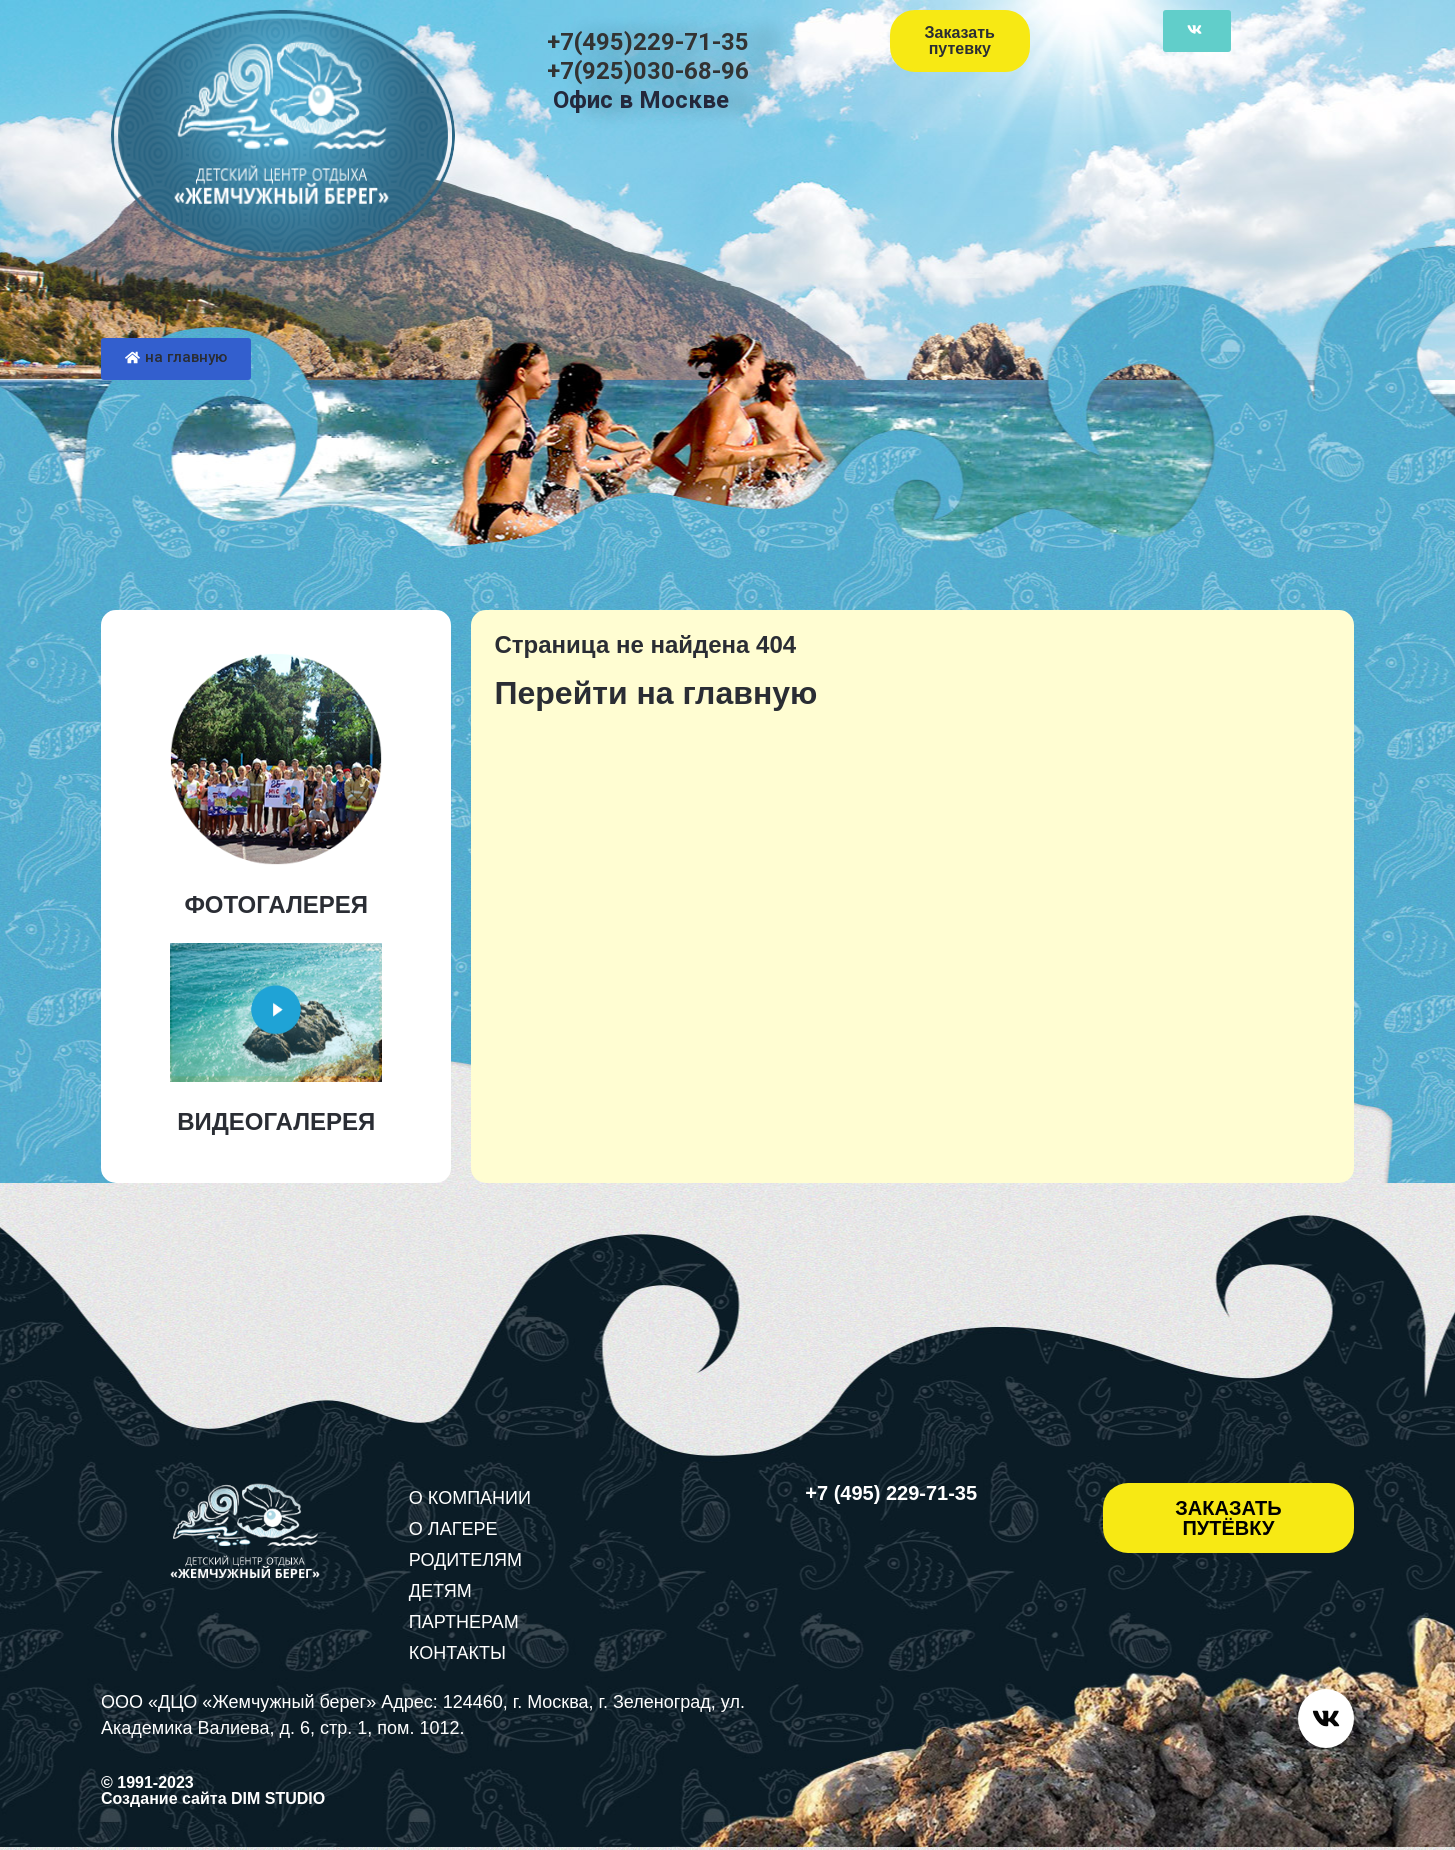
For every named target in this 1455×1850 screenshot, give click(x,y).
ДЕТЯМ (440, 1591)
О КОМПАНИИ (470, 1498)
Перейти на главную (655, 693)
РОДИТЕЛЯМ (465, 1560)
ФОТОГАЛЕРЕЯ (276, 904)
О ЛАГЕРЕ (453, 1529)
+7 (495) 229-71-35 (891, 1493)
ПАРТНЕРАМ (464, 1622)
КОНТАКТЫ (457, 1653)
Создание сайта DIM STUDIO (213, 1801)
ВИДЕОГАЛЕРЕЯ (276, 1121)
